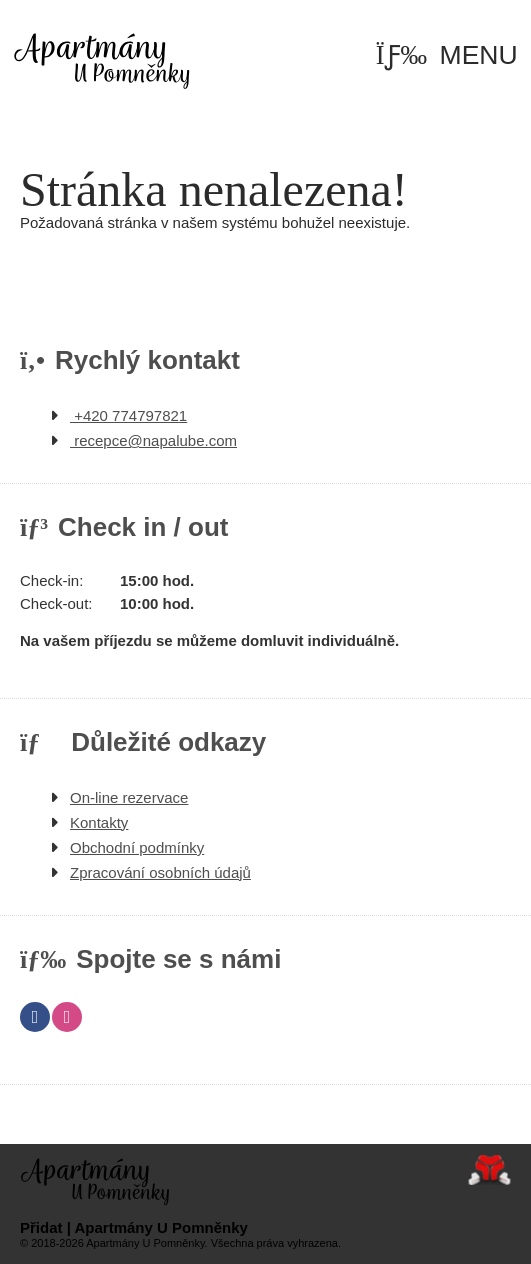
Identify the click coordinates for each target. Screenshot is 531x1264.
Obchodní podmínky (137, 847)
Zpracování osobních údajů (160, 872)
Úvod (101, 60)
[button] (447, 55)
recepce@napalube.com (153, 440)
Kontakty (99, 822)
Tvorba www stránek (489, 1170)
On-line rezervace (129, 797)
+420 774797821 (128, 415)
